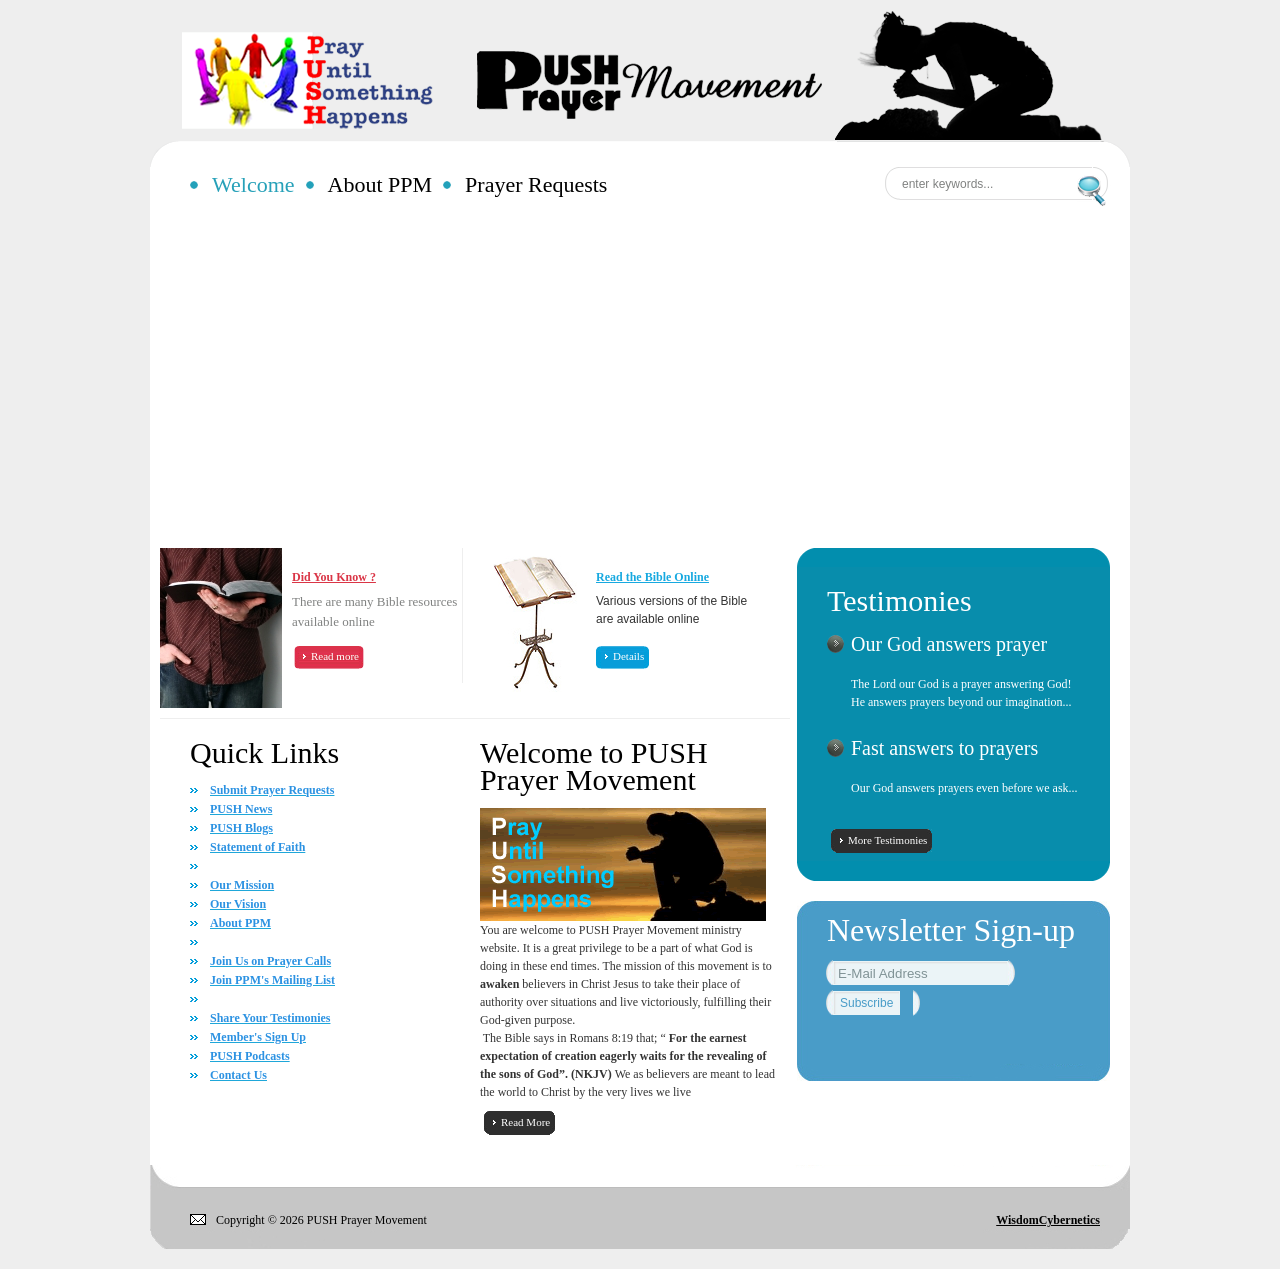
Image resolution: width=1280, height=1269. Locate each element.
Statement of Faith (257, 847)
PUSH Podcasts (250, 1056)
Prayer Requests (536, 184)
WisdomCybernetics (1048, 1220)
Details (628, 656)
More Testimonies (887, 840)
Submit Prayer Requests (272, 790)
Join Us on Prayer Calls (270, 961)
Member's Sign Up (258, 1037)
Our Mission (242, 885)
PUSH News (241, 809)
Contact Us (238, 1075)
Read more (335, 656)
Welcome (253, 184)
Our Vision (238, 904)
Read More (525, 1122)
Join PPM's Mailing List (272, 980)
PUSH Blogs (241, 828)
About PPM (380, 184)
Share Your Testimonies (270, 1018)
